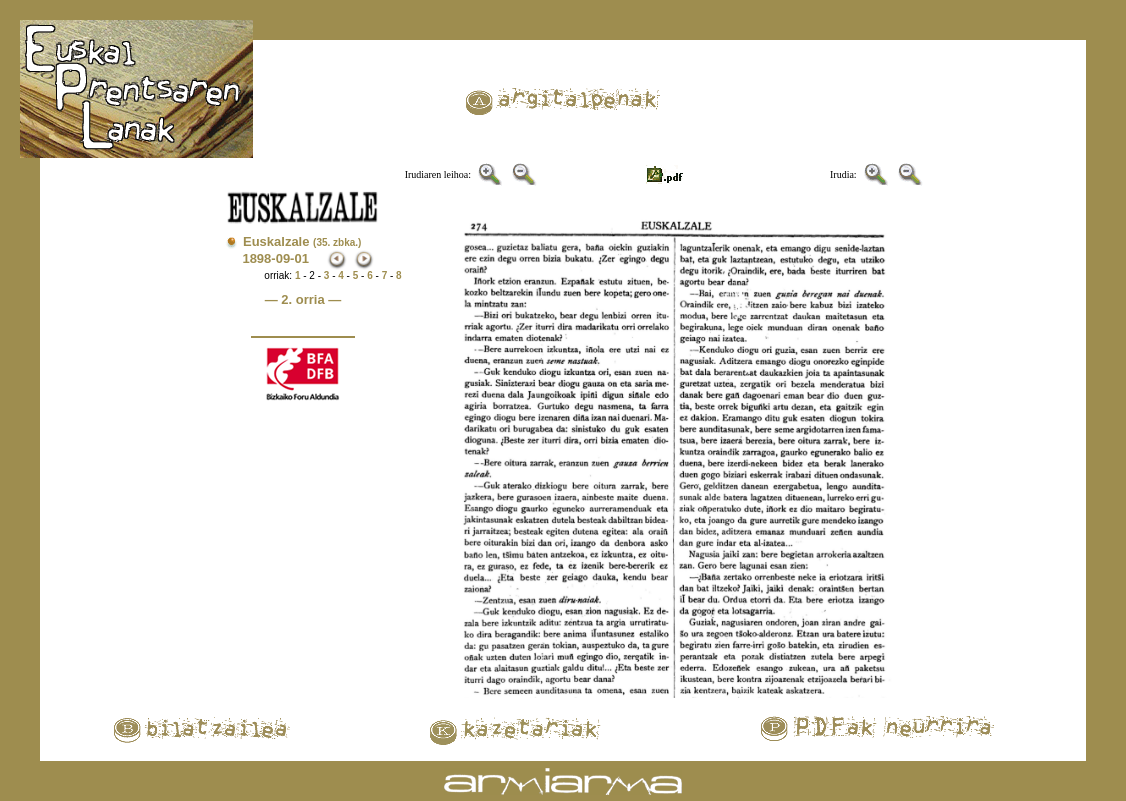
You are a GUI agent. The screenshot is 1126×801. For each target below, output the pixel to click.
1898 (256, 258)
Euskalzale (302, 241)
